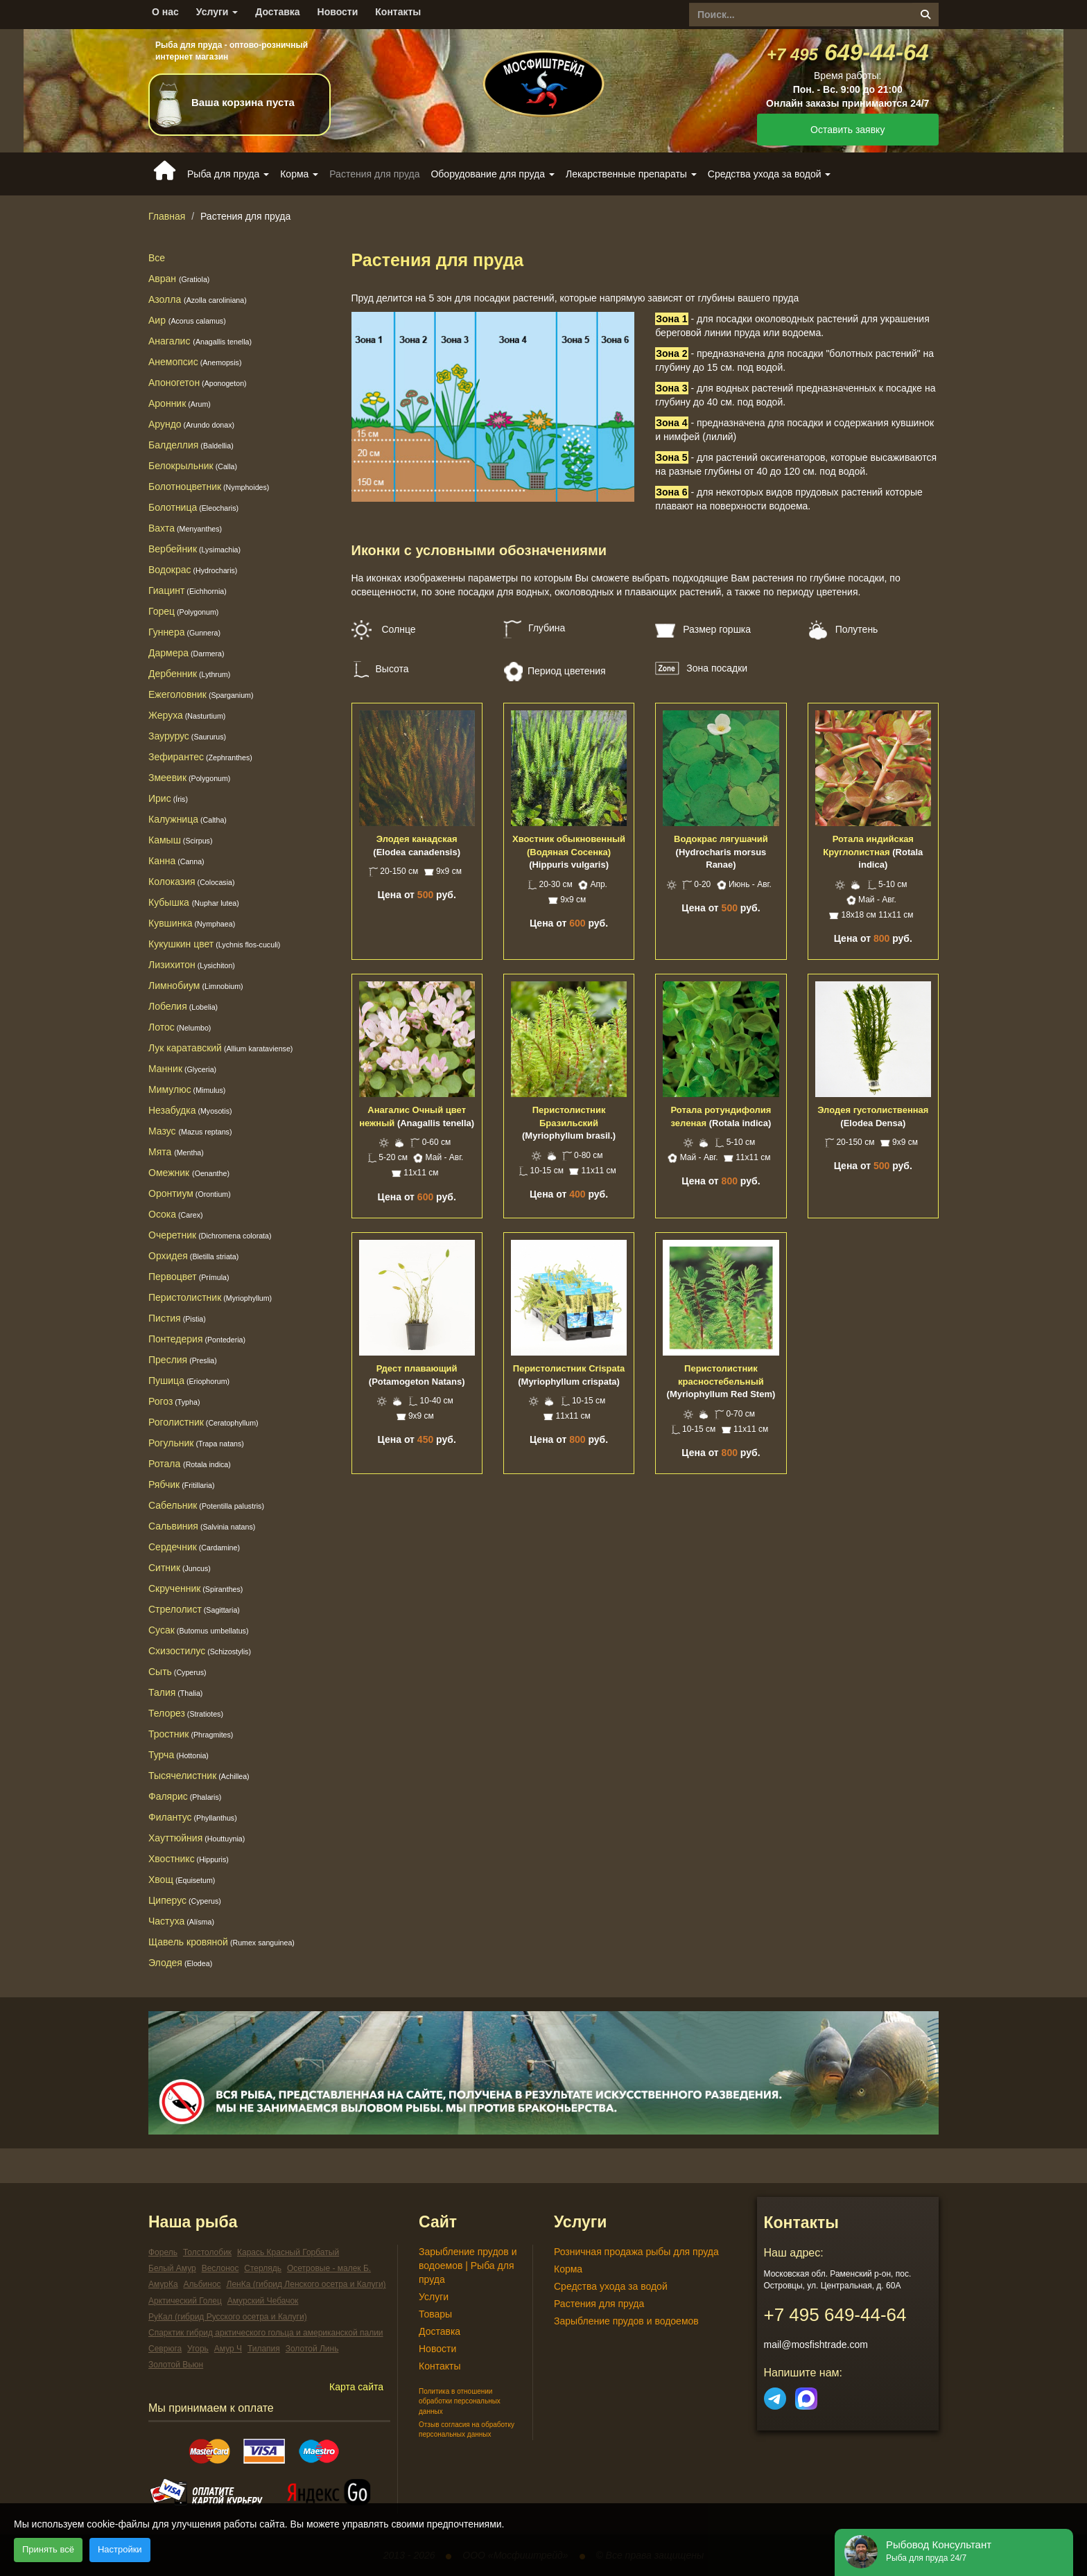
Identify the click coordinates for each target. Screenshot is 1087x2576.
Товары (435, 2314)
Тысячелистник (199, 1775)
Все (156, 257)
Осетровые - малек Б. (329, 2268)
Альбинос (201, 2284)
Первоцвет (188, 1276)
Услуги (217, 11)
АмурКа (163, 2284)
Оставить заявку (847, 129)
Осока (175, 1214)
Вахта (185, 528)
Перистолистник (210, 1297)
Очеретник (210, 1235)
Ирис (168, 798)
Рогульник (196, 1442)
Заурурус (187, 736)
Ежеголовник (201, 694)
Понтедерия (196, 1338)
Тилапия (263, 2349)
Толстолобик (207, 2252)
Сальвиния (201, 1526)
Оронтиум (189, 1193)
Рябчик (181, 1484)
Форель (162, 2252)
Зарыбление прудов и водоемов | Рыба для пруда (468, 2265)
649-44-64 (848, 52)
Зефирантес (200, 756)
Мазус (190, 1131)
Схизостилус (199, 1650)
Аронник (179, 403)
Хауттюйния (196, 1837)
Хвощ (181, 1879)
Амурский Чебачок (263, 2301)
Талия (175, 1692)
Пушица (188, 1380)
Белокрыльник (192, 465)
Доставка (277, 11)
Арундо (191, 424)
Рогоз (174, 1401)
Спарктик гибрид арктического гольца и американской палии (265, 2333)
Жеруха (186, 715)
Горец (183, 611)
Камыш (180, 839)
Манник (182, 1068)
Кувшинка (191, 923)
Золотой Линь (312, 2349)
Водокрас (192, 569)
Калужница (187, 819)
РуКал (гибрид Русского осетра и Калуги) (227, 2317)
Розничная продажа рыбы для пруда (636, 2251)
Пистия (177, 1318)
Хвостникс (188, 1858)
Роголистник (203, 1422)
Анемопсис (194, 361)
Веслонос (220, 2268)
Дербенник (189, 673)
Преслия (182, 1359)
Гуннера (184, 632)
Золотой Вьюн (175, 2364)
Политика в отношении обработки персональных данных (460, 2401)
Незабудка (190, 1110)
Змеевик (189, 777)
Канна (176, 860)
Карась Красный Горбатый (288, 2252)
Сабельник (206, 1505)
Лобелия (183, 1006)
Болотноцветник (208, 486)
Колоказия (191, 881)
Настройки (120, 2549)
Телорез (185, 1713)
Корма (568, 2269)
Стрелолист (194, 1609)
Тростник (190, 1734)
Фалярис (184, 1796)
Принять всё (48, 2549)
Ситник (179, 1567)
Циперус (184, 1900)
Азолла (197, 299)
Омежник (188, 1172)
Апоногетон (197, 382)
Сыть (177, 1671)
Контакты (398, 11)
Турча (178, 1754)
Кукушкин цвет (214, 943)
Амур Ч (228, 2349)
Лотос (179, 1027)
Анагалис (200, 341)
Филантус (192, 1817)
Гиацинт (187, 590)
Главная (166, 216)
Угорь (198, 2349)
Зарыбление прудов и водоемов (626, 2321)
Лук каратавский (220, 1047)
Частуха (181, 1921)
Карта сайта (356, 2386)
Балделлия (191, 444)
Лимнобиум (195, 985)
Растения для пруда (599, 2303)
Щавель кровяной (221, 1941)
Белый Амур (172, 2268)
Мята (176, 1151)
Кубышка (193, 902)
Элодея (180, 1962)
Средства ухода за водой (611, 2286)
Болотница (193, 507)
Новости (338, 11)
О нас (165, 11)
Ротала (164, 1463)
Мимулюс (186, 1089)
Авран (178, 278)
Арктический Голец (185, 2301)
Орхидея (193, 1255)
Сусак (198, 1630)
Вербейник (194, 548)
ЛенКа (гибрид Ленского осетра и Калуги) (306, 2284)
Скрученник (195, 1588)
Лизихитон (191, 964)
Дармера (186, 652)
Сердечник (194, 1546)
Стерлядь (262, 2268)
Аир (187, 320)
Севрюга (165, 2349)
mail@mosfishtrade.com (816, 2344)
